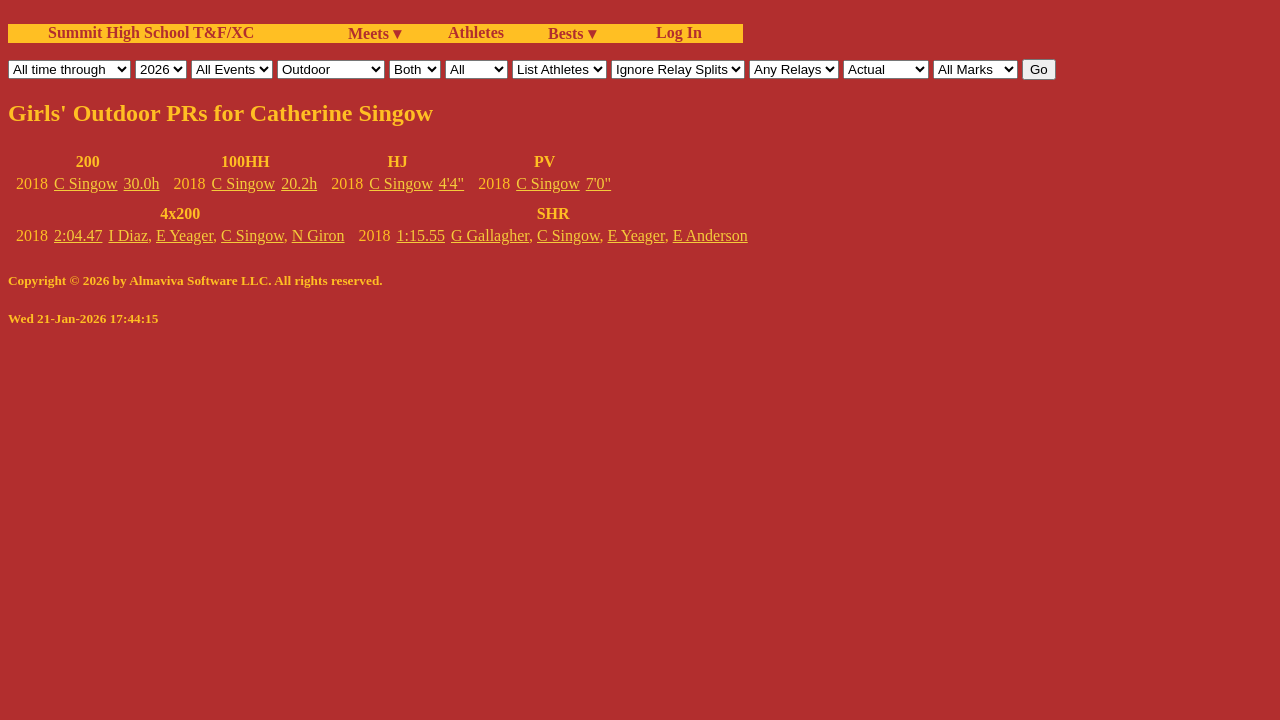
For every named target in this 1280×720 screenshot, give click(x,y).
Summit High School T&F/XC (151, 32)
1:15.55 (421, 235)
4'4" (451, 183)
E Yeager (184, 235)
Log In (675, 32)
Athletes (476, 32)
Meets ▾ (374, 33)
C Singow (86, 183)
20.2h (299, 183)
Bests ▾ (572, 33)
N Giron (318, 235)
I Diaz (128, 235)
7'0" (598, 183)
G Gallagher (490, 235)
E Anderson (710, 235)
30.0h (142, 183)
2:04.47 (78, 235)
